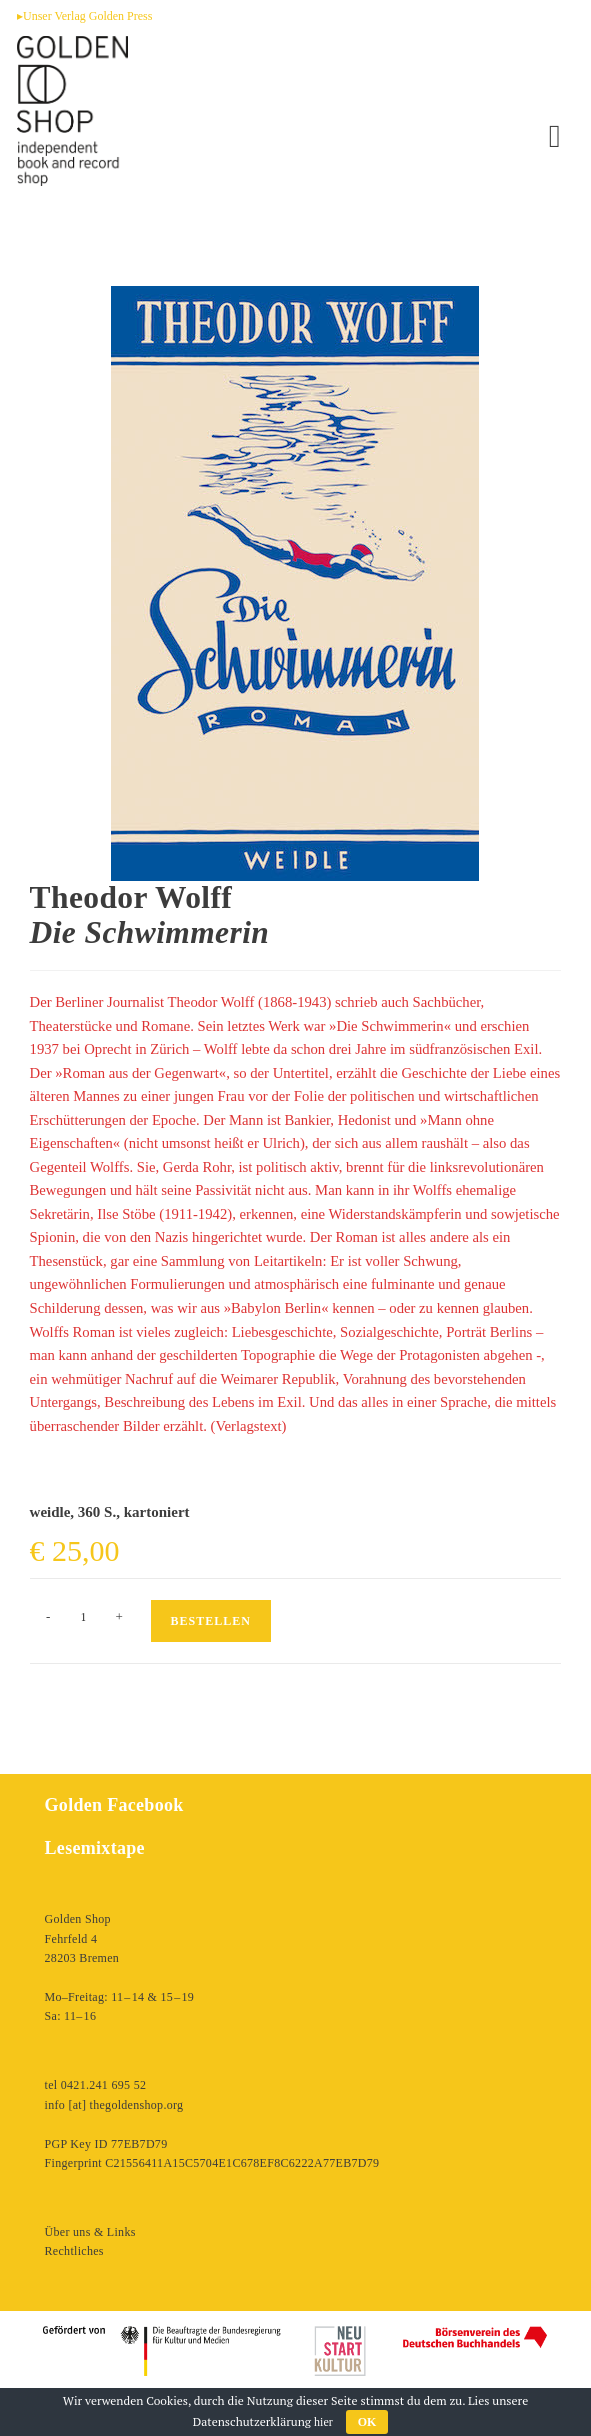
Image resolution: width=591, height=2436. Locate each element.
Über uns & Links (90, 2232)
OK (367, 2422)
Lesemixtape (95, 1848)
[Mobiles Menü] (555, 136)
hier (323, 2422)
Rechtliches (74, 2251)
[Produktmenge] (84, 1617)
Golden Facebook (114, 1805)
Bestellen (211, 1621)
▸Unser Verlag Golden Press (84, 16)
